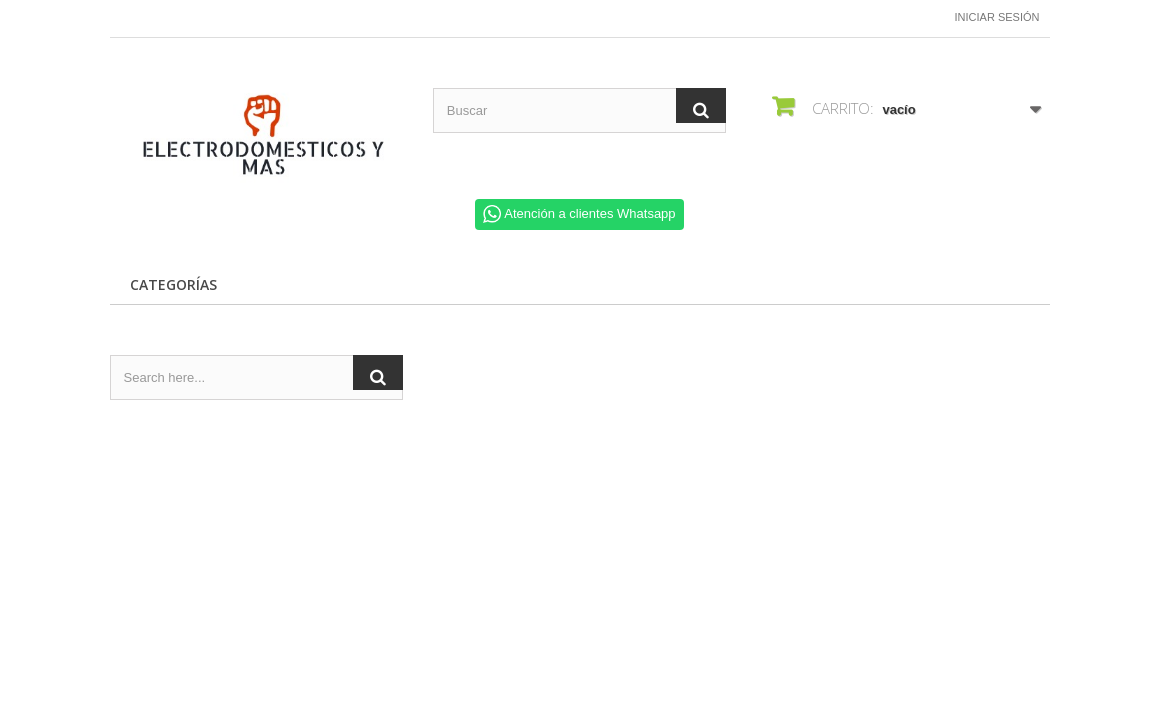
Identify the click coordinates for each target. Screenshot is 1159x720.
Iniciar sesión (997, 17)
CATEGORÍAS (173, 284)
